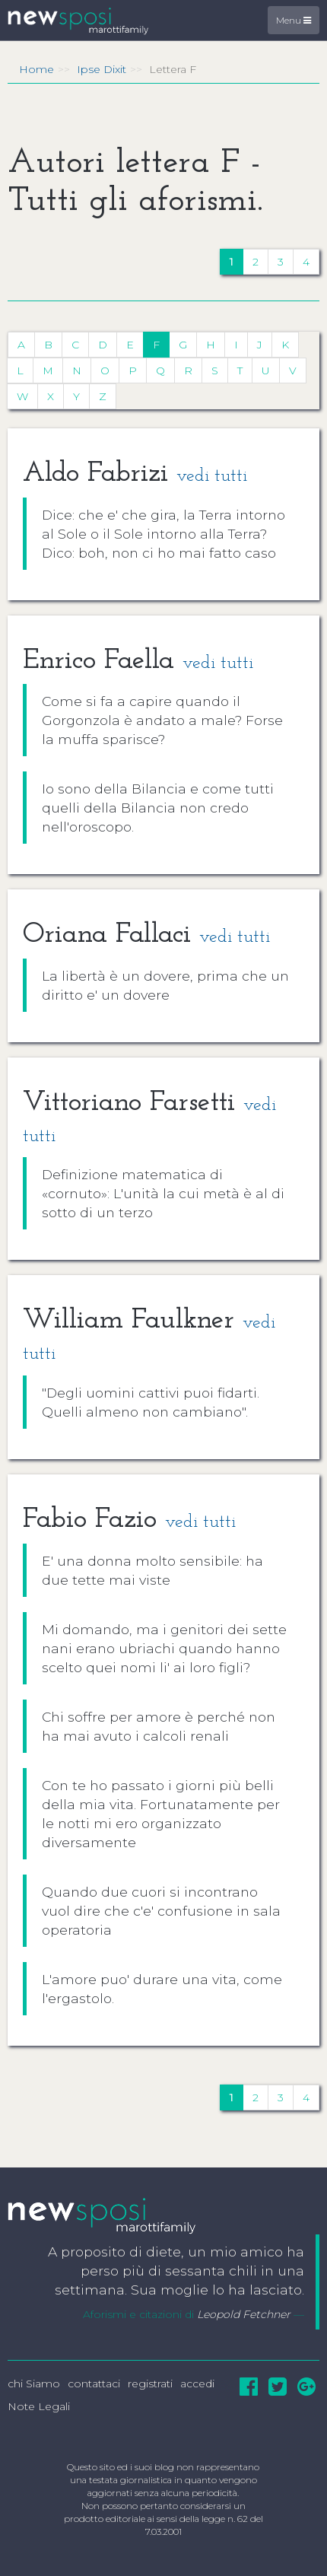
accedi (197, 2383)
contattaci (94, 2383)
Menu (293, 20)
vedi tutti (211, 476)
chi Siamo (34, 2383)
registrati (150, 2383)
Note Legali (39, 2406)
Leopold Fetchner (243, 2314)
